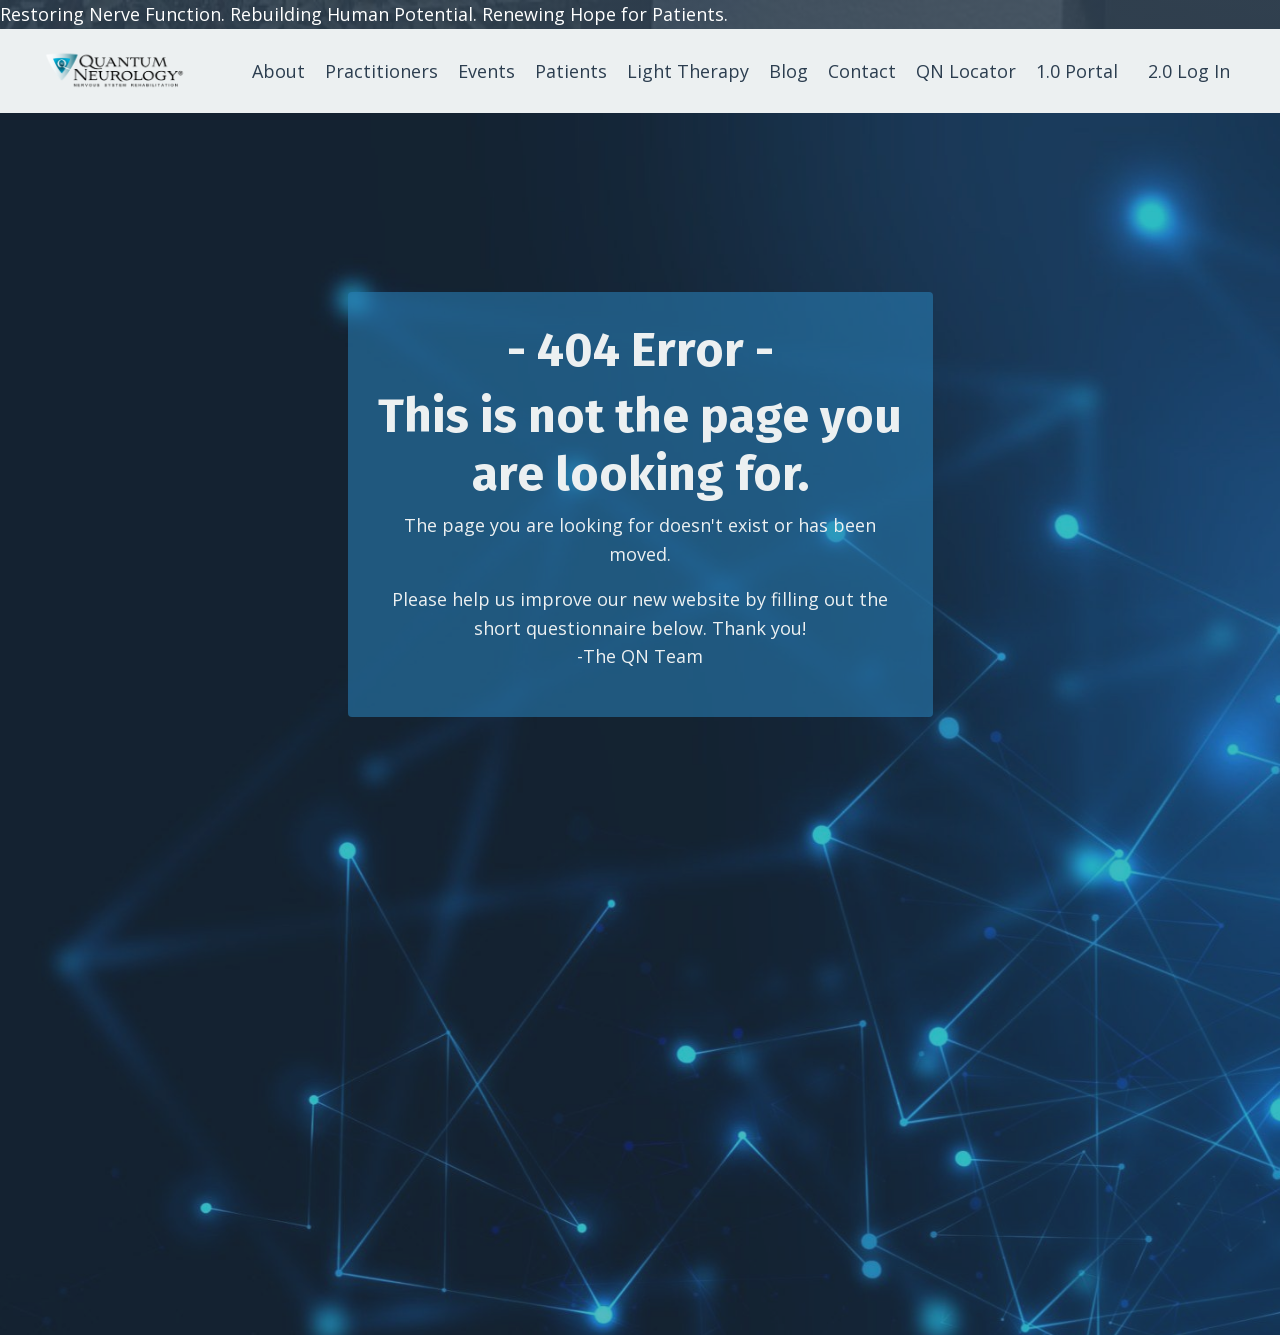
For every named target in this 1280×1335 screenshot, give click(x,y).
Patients (571, 71)
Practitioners (381, 71)
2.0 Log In (1189, 71)
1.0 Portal (1077, 71)
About (278, 71)
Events (486, 71)
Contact (862, 71)
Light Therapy (688, 71)
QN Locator (966, 71)
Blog (788, 71)
